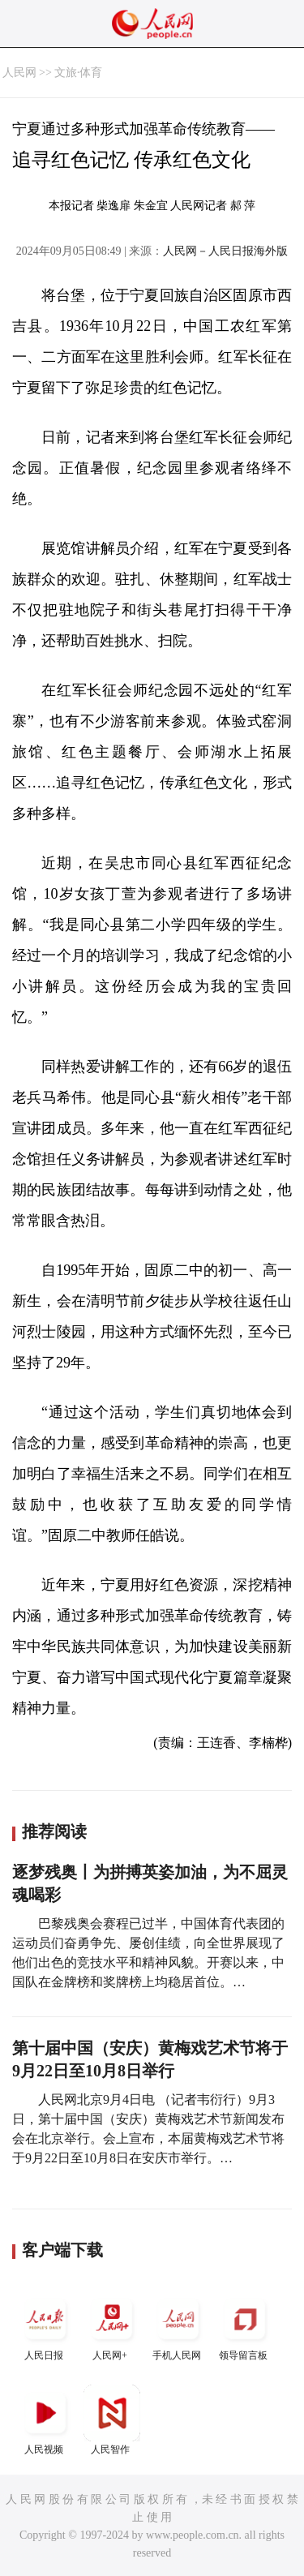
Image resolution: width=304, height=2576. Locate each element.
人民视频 (45, 2420)
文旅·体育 (78, 73)
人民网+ (111, 2325)
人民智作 (111, 2420)
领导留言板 (244, 2325)
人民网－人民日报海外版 (225, 251)
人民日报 (45, 2325)
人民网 (19, 73)
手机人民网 (178, 2325)
